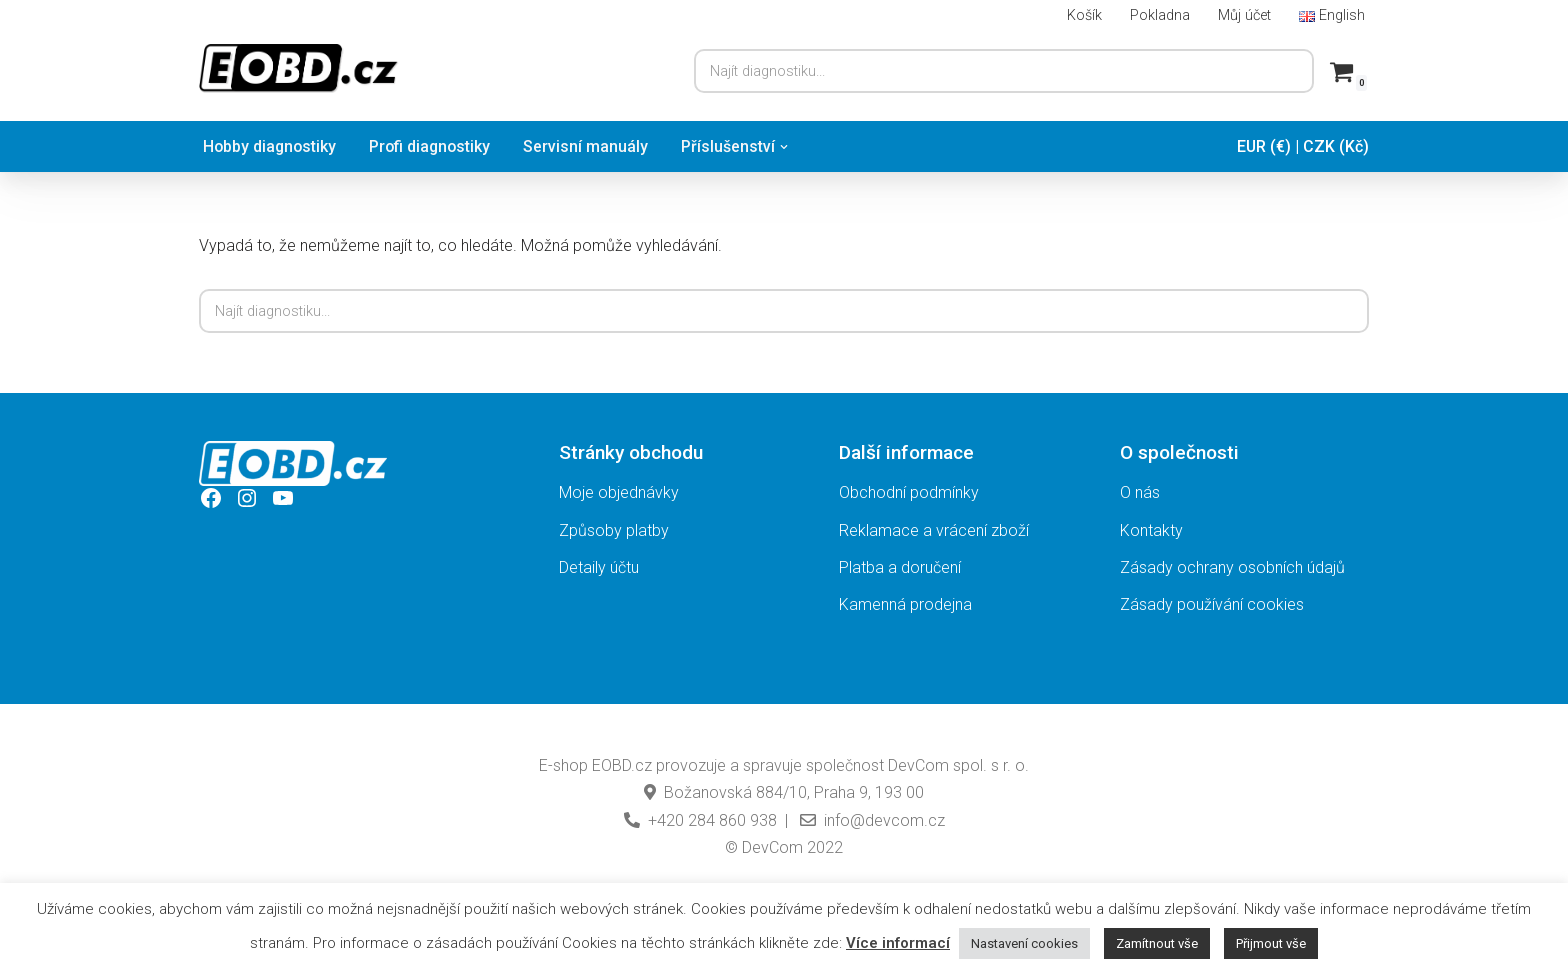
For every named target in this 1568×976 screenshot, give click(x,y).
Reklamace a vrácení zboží (934, 530)
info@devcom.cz (870, 820)
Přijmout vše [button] (1271, 943)
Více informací (898, 943)
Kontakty (1151, 530)
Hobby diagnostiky (271, 146)
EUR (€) (1263, 146)
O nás (1140, 492)
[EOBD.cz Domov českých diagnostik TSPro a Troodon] (299, 68)
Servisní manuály (591, 146)
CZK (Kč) (1336, 146)
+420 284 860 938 (700, 820)
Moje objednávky (619, 492)
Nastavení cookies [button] (1024, 943)
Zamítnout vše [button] (1157, 943)
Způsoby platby (614, 530)
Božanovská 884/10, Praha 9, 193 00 (784, 792)
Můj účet (1244, 15)
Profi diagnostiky (434, 146)
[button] (790, 147)
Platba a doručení (900, 567)
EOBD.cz (622, 765)
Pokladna (1160, 15)
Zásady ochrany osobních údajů (1232, 567)
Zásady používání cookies (1212, 604)
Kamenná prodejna (905, 604)
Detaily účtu (599, 567)
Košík (1084, 15)
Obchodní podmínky (909, 492)
